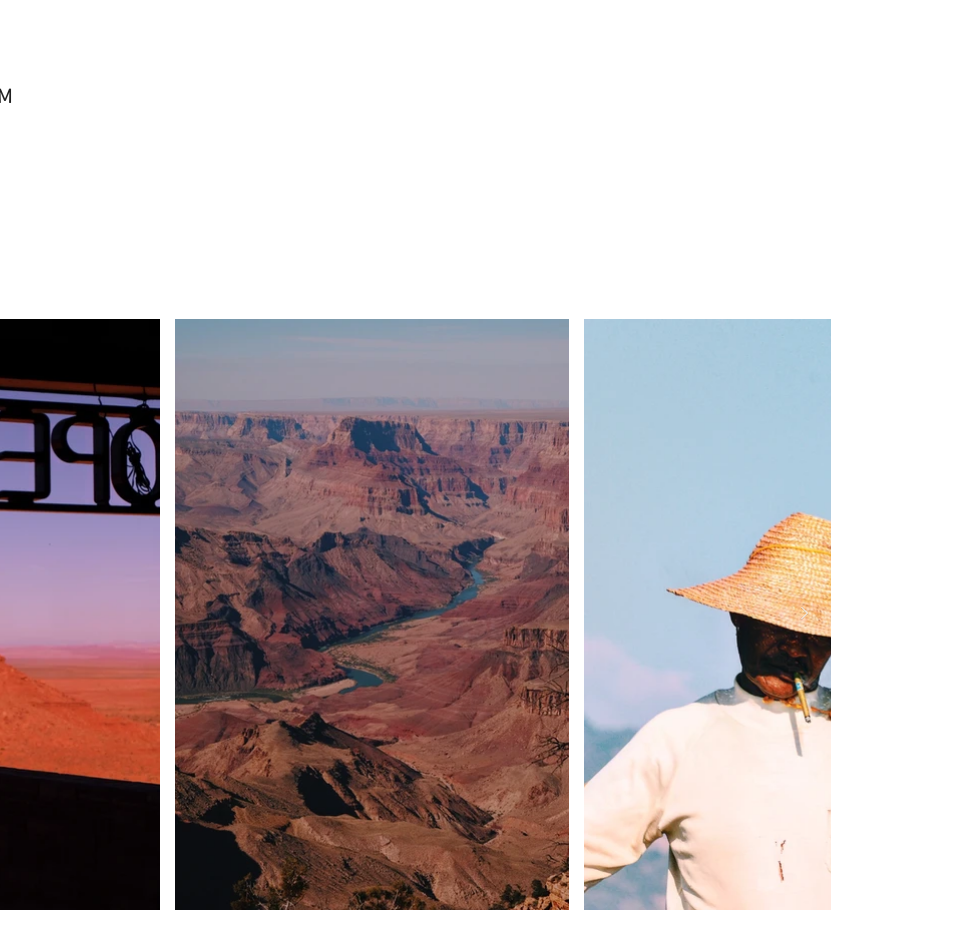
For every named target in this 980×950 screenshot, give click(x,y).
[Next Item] (804, 614)
